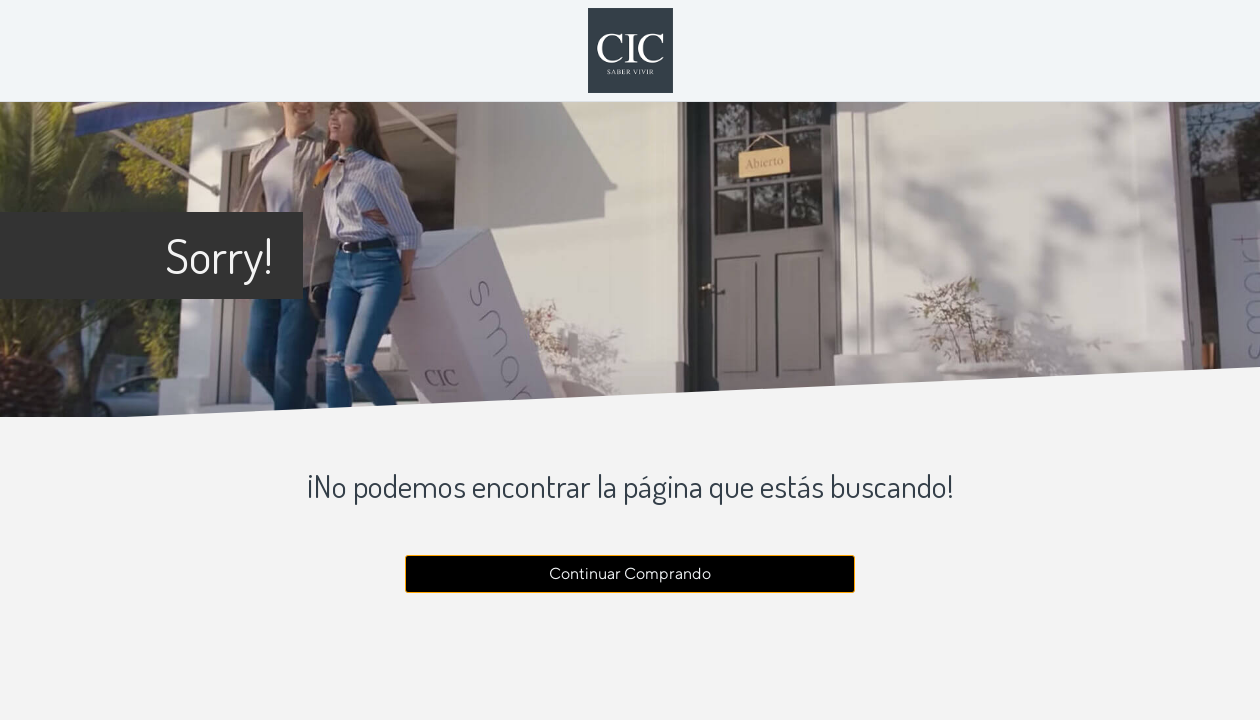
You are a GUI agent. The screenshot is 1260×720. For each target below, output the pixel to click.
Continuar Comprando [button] (630, 573)
